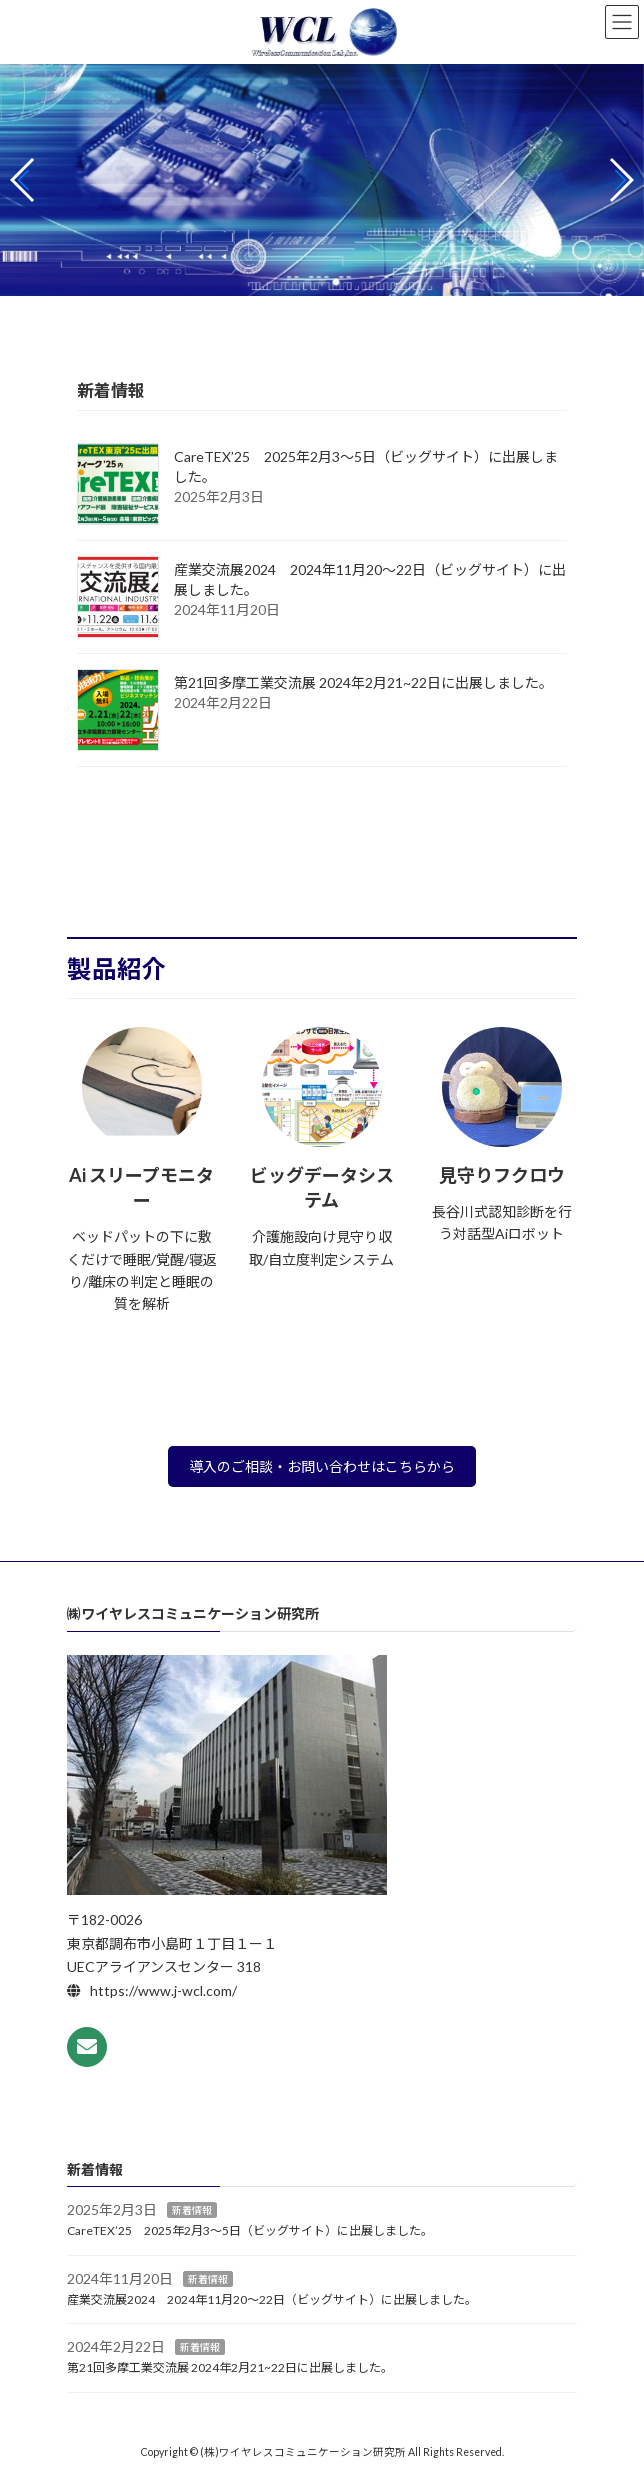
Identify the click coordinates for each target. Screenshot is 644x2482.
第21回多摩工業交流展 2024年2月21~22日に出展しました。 (363, 682)
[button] (308, 282)
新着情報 (192, 2210)
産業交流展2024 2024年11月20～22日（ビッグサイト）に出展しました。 (272, 2298)
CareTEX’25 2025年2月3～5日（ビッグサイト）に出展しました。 (250, 2230)
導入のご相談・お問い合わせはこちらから (322, 1466)
